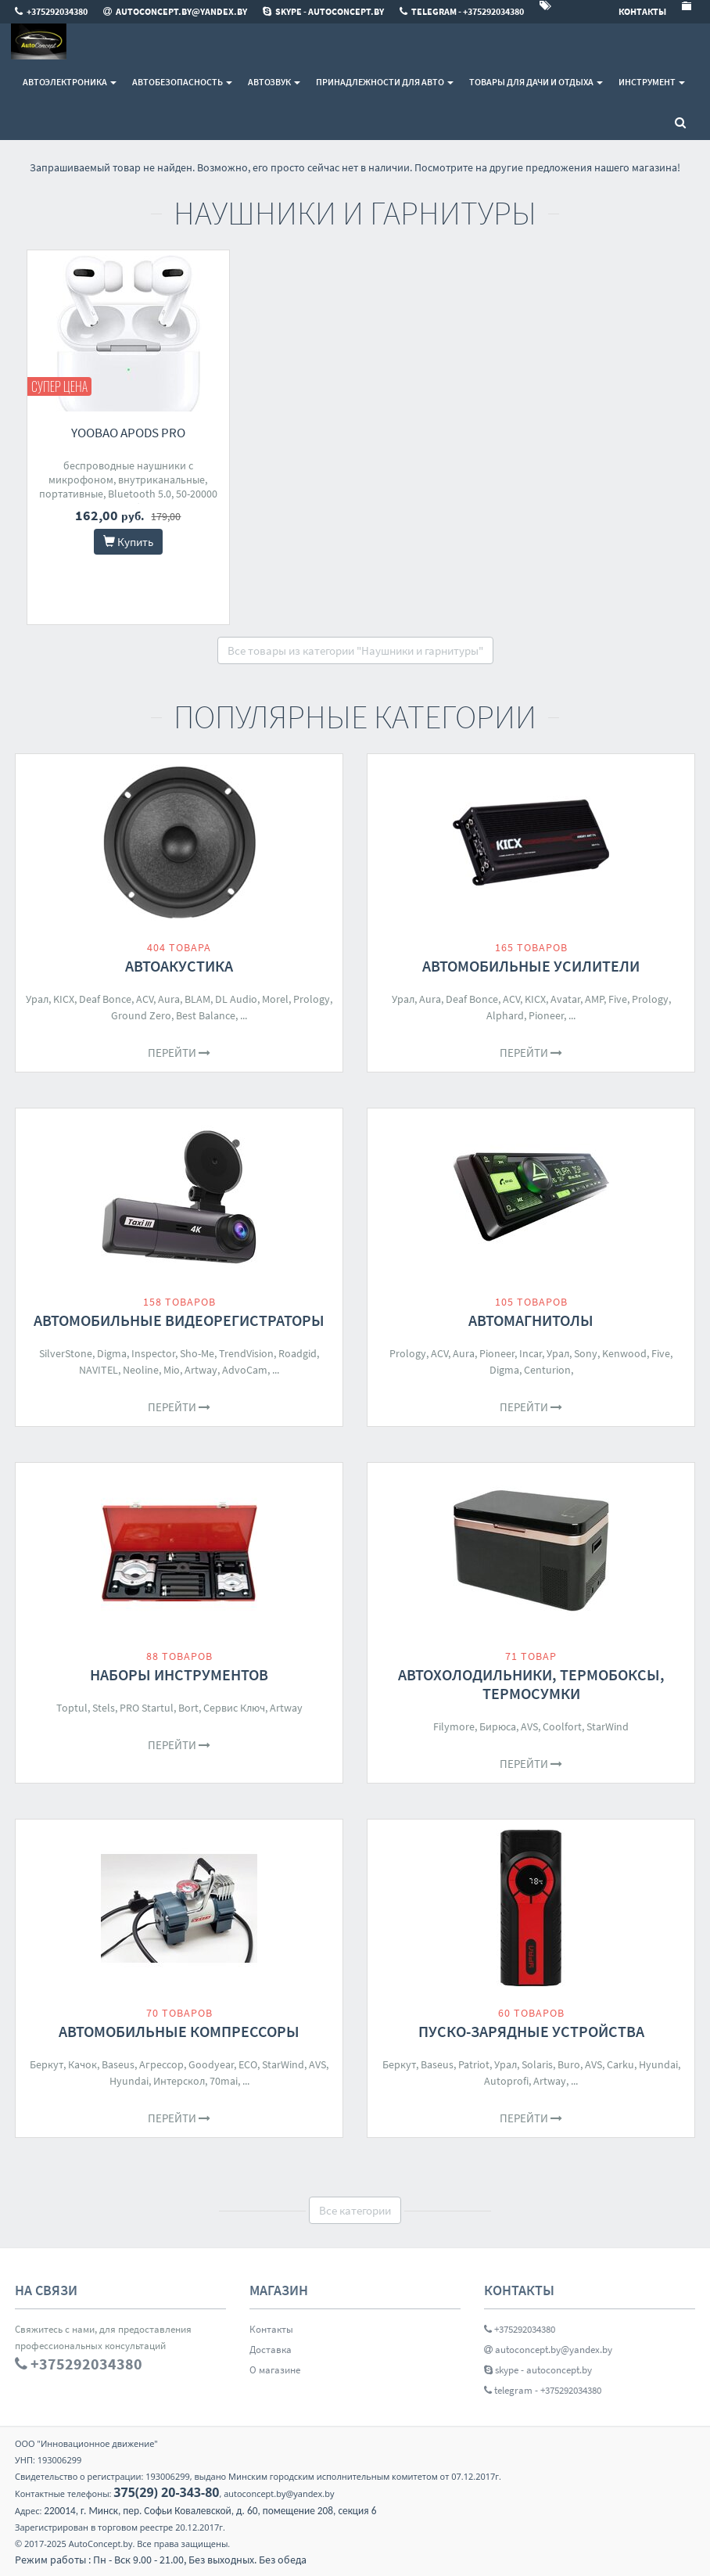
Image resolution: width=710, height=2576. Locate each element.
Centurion (547, 1370)
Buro (569, 2064)
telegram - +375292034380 (542, 2390)
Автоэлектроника (70, 82)
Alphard (505, 1015)
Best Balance (205, 1015)
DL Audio (236, 999)
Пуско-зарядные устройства (531, 2031)
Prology (311, 999)
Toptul (72, 1708)
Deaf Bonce (105, 999)
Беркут (46, 2064)
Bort (188, 1708)
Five (617, 999)
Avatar (565, 999)
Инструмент (652, 82)
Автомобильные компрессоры (179, 2031)
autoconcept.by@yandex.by (548, 2349)
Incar (530, 1353)
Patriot (473, 2064)
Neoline (141, 1370)
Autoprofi (506, 2081)
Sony (585, 1353)
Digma (112, 1353)
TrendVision (246, 1353)
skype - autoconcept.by (538, 2370)
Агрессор (161, 2064)
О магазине (274, 2370)
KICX (63, 999)
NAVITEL (98, 1370)
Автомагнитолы (530, 1320)
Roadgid (297, 1353)
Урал (37, 999)
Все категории (355, 2210)
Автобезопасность (182, 82)
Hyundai (129, 2081)
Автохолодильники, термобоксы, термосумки (531, 1684)
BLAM (197, 999)
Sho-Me (197, 1353)
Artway (201, 1370)
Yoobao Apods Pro (128, 432)
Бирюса (497, 1726)
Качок (82, 2064)
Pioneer (546, 1015)
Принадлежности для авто (385, 82)
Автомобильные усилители (531, 965)
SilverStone (65, 1353)
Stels (103, 1708)
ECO (247, 2064)
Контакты (271, 2329)
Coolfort (562, 1726)
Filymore (454, 1726)
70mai (224, 2081)
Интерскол (179, 2081)
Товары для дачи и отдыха (536, 82)
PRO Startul (147, 1708)
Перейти (179, 1052)
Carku (620, 2064)
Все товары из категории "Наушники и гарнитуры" (355, 650)
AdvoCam (244, 1370)
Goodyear (211, 2064)
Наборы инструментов (179, 1674)
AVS (529, 1726)
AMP (594, 999)
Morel (275, 999)
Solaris (537, 2064)
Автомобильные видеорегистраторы (179, 1320)
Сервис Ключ (234, 1708)
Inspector (153, 1353)
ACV (144, 999)
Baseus (118, 2064)
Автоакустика (179, 965)
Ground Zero (141, 1015)
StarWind (607, 1726)
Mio (171, 1370)
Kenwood (624, 1353)
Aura (169, 999)
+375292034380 (519, 2329)
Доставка (270, 2349)
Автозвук (274, 82)
